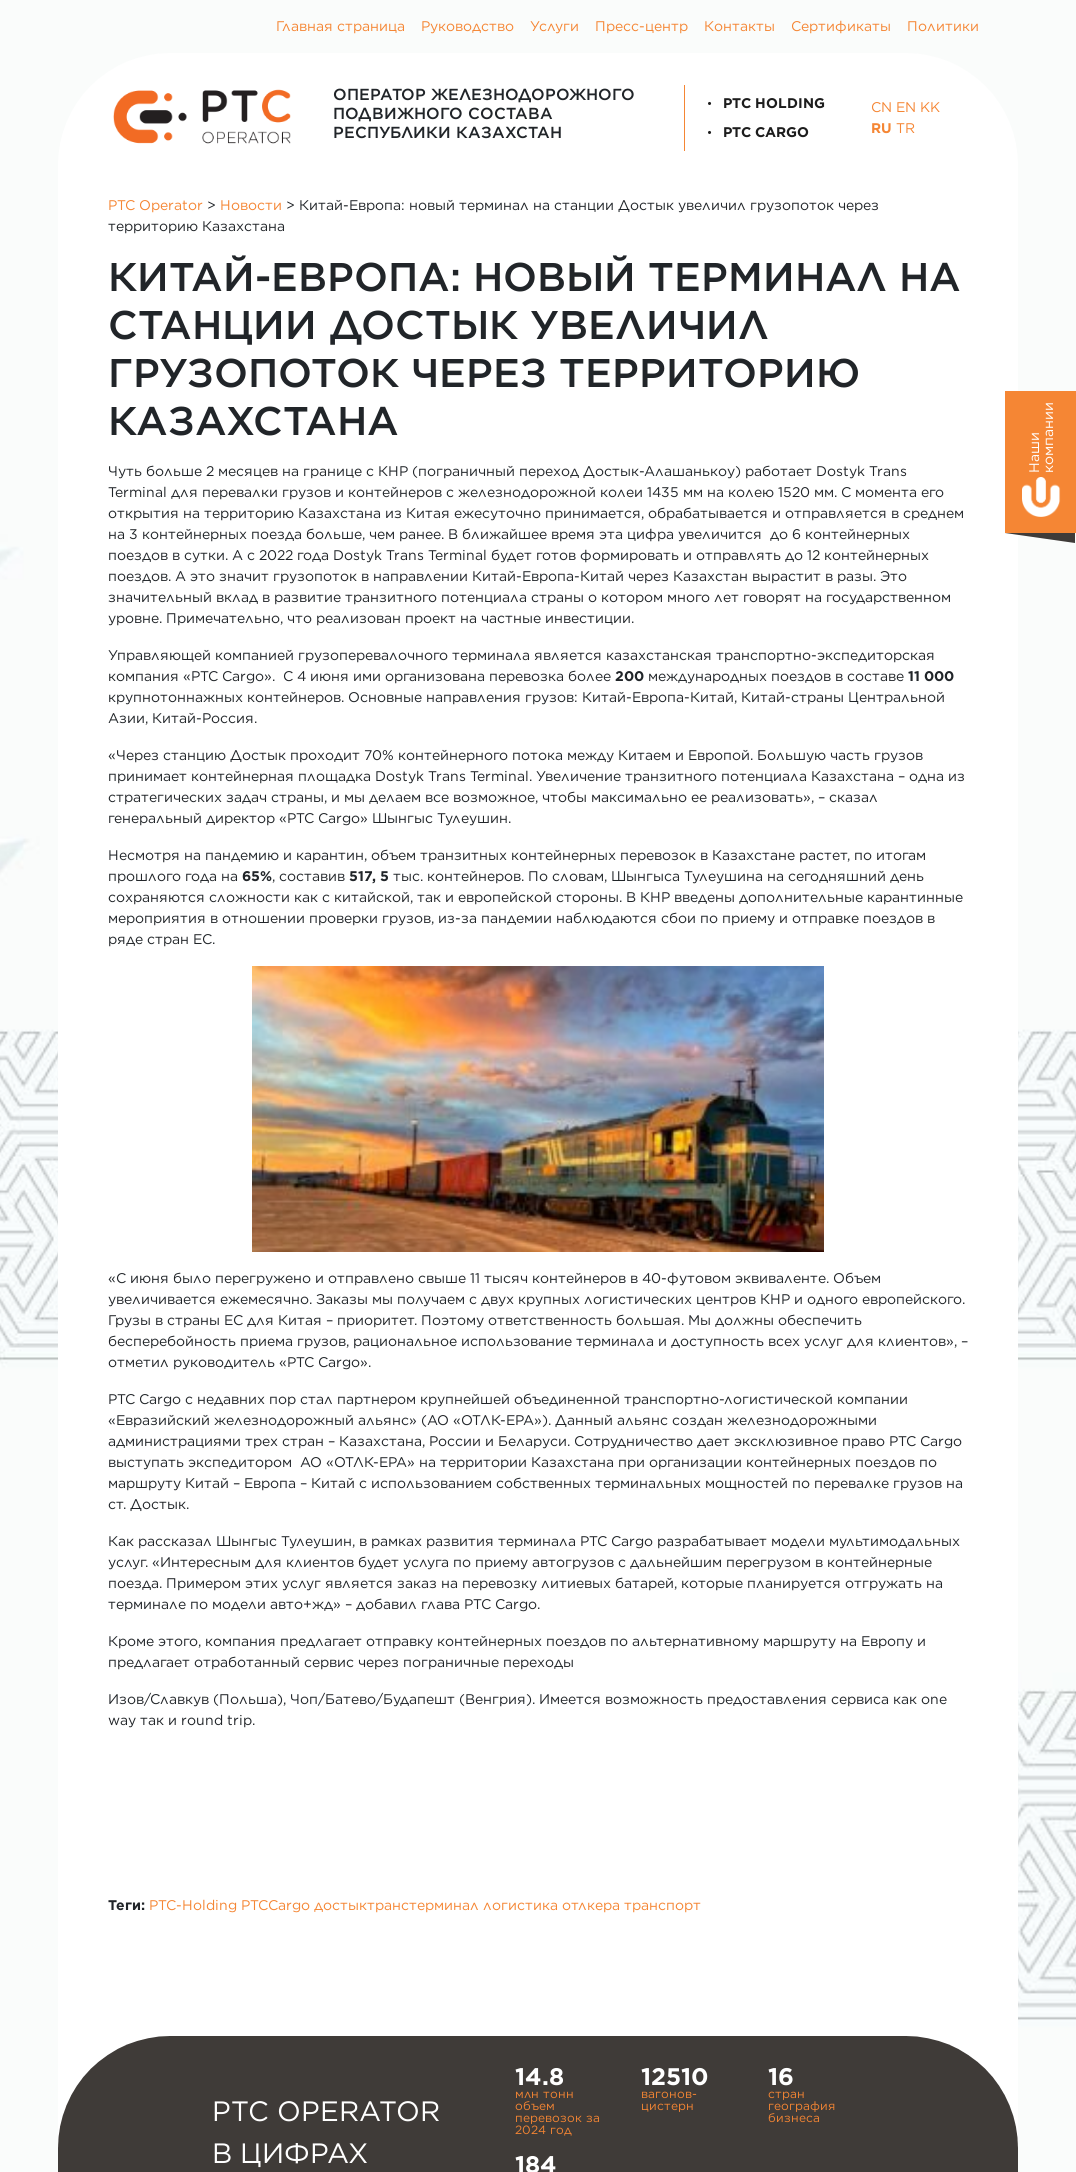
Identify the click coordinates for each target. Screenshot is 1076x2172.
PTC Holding (763, 103)
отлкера (591, 1905)
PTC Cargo (755, 132)
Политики (943, 26)
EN (906, 107)
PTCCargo (275, 1905)
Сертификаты (841, 26)
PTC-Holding (193, 1905)
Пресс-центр (641, 26)
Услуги (554, 26)
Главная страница (340, 26)
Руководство (467, 26)
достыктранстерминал (396, 1905)
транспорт (662, 1905)
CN (881, 107)
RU (881, 128)
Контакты (739, 26)
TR (905, 128)
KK (930, 107)
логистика (520, 1905)
